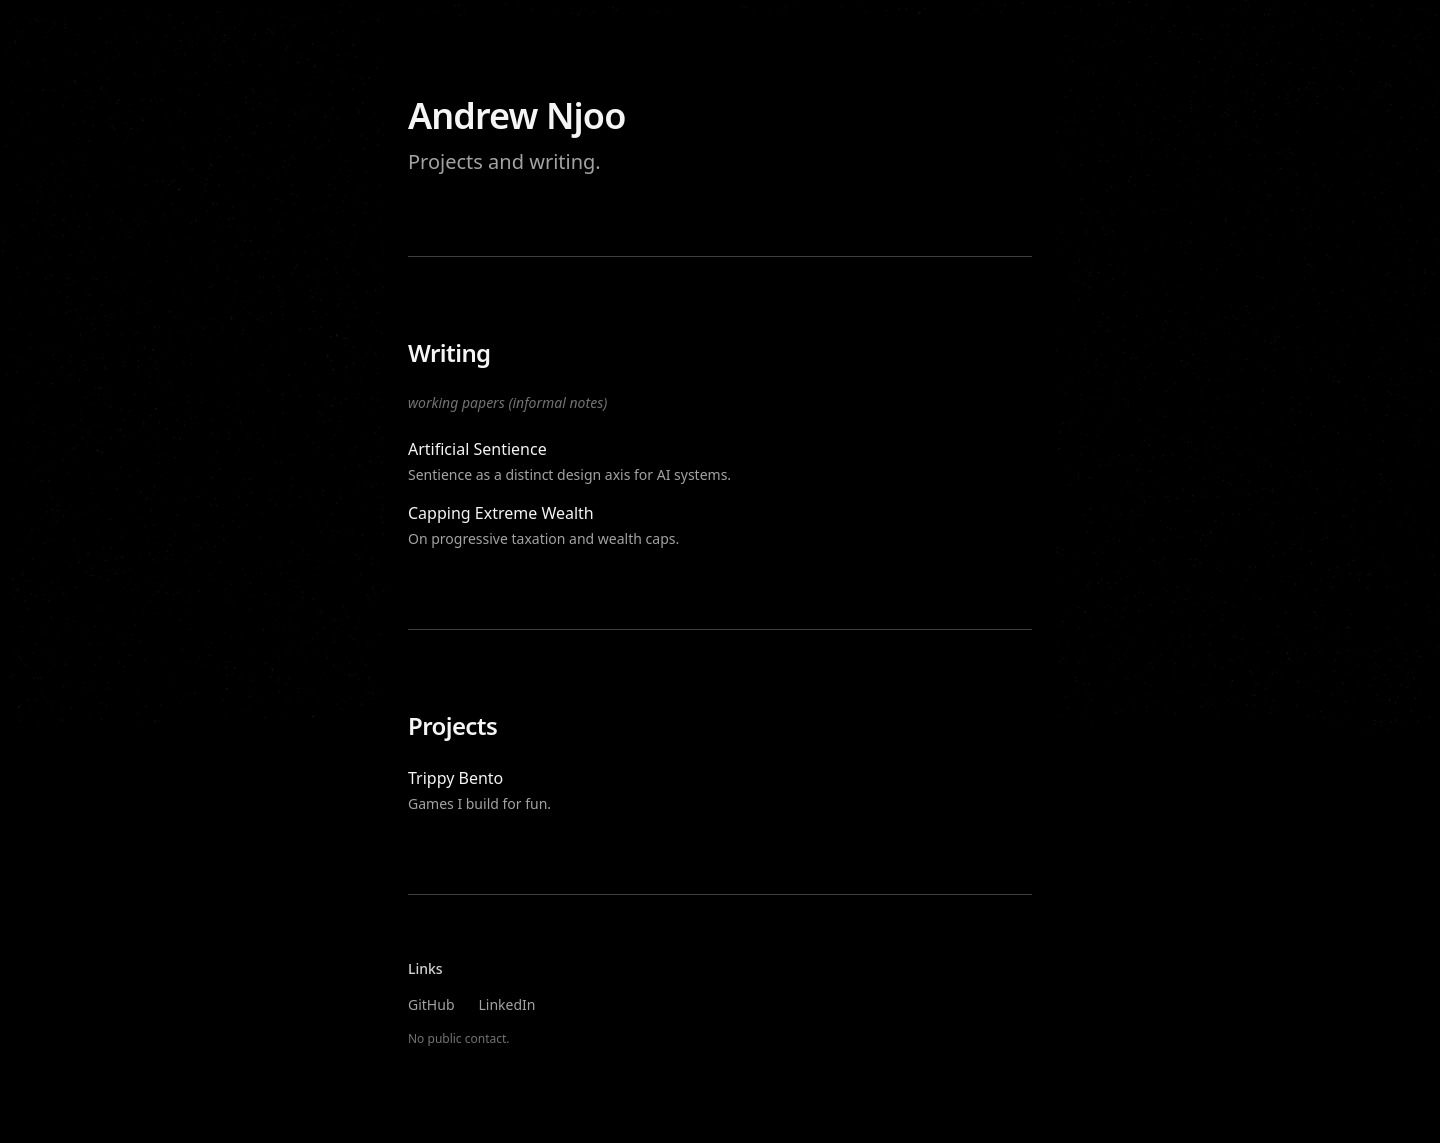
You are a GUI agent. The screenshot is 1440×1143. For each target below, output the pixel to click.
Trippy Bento (455, 778)
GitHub (431, 1004)
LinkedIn (507, 1004)
